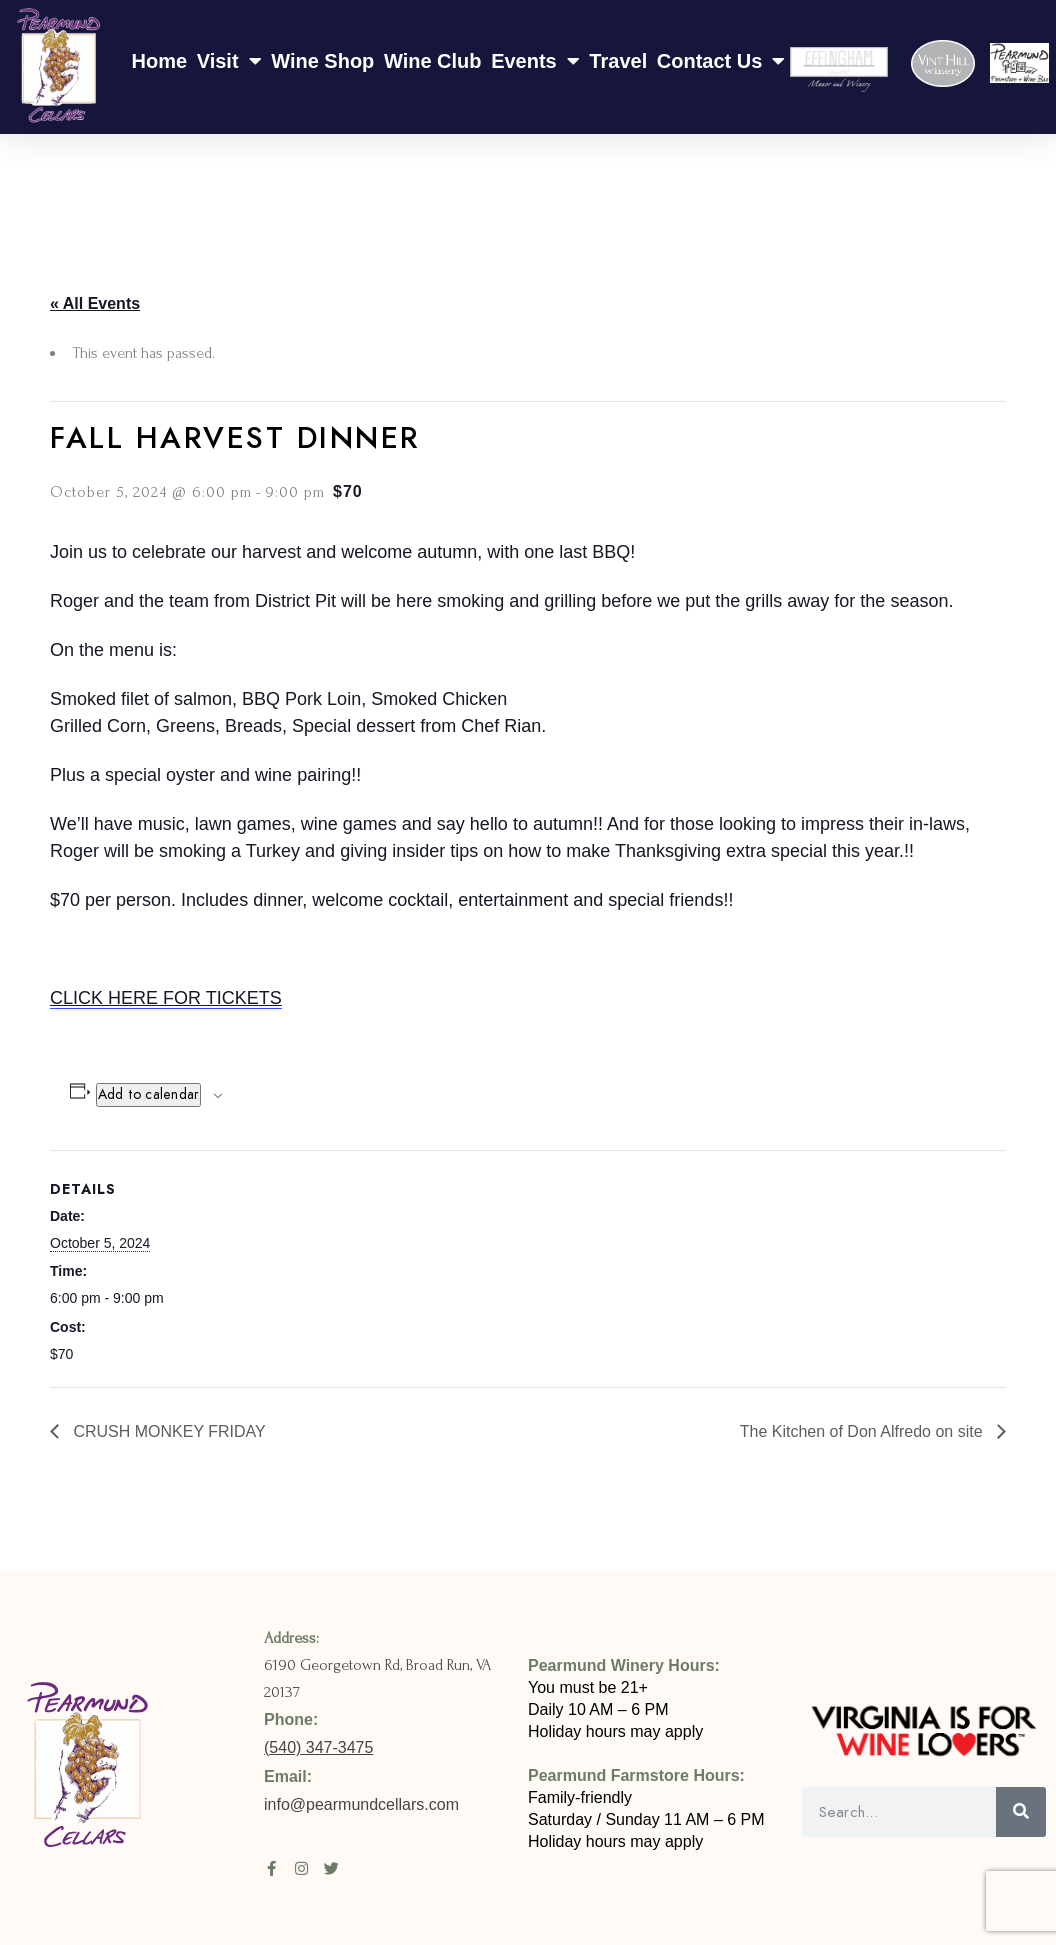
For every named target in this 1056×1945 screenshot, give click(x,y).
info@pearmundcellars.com (363, 1804)
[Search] (1021, 1812)
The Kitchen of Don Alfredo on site (863, 1431)
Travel (618, 61)
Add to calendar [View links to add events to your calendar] (149, 1094)
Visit (229, 61)
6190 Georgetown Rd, (335, 1665)
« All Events (95, 303)
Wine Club (433, 61)
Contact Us (721, 61)
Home (160, 61)
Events (535, 61)
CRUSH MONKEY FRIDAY (167, 1431)
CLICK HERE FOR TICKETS (166, 998)
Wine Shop (322, 61)
